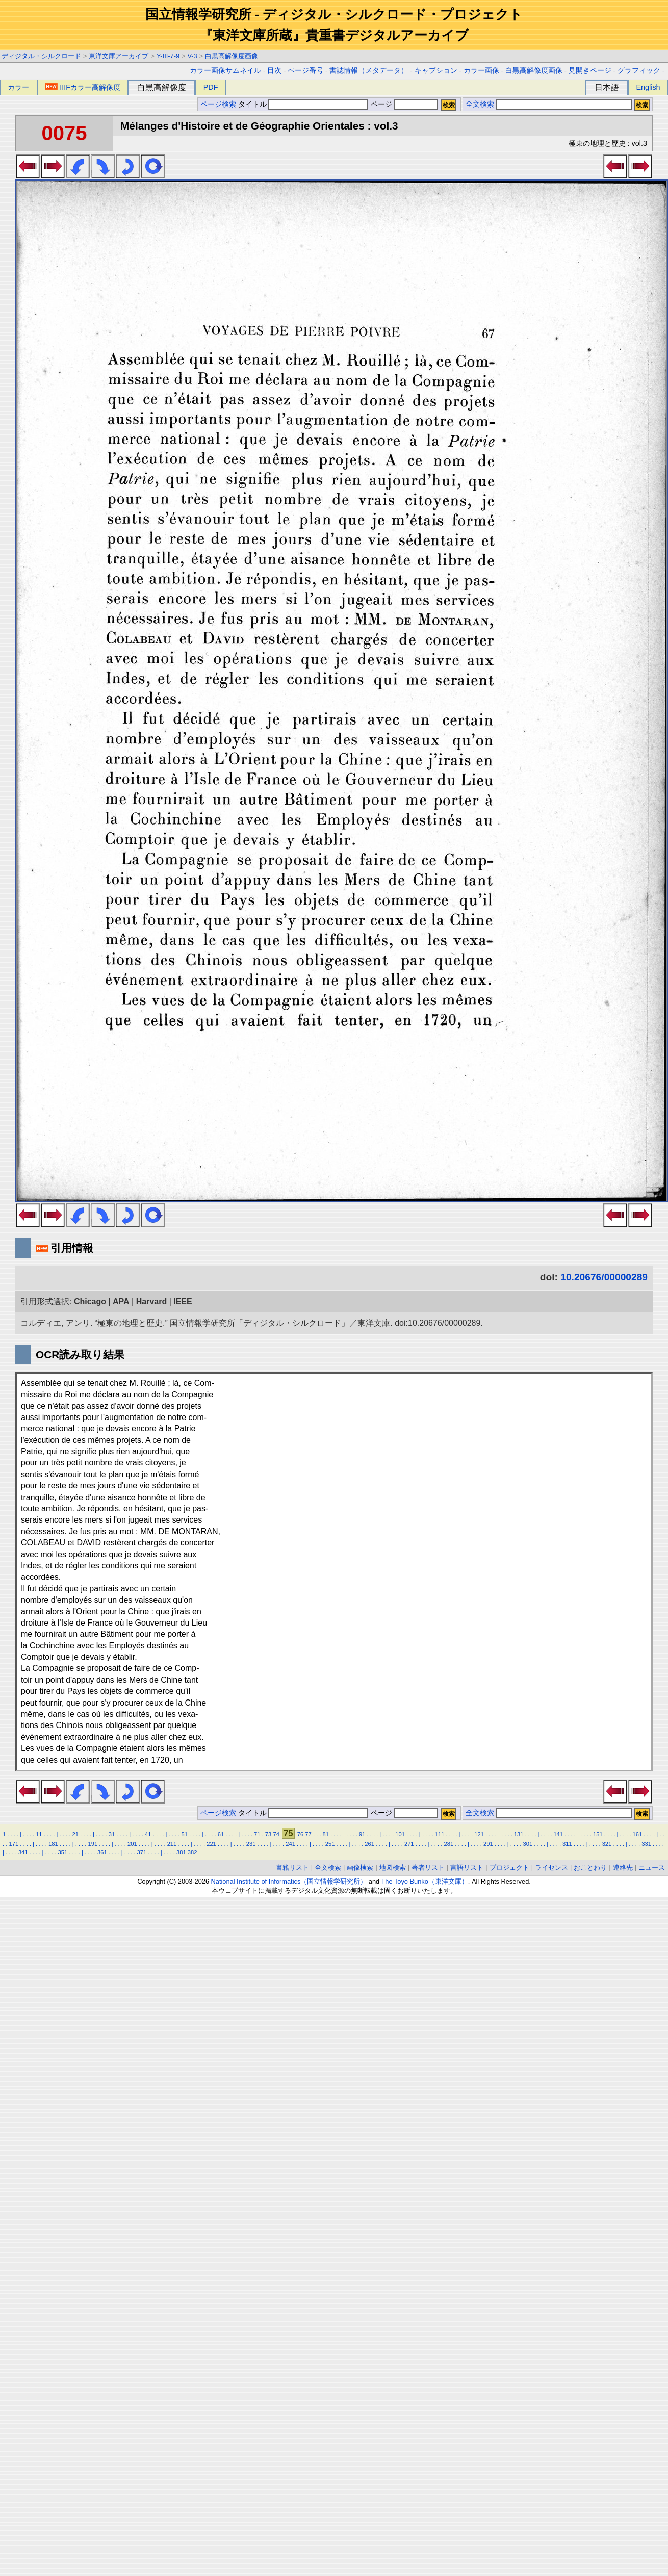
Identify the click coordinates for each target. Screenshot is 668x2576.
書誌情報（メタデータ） (368, 70)
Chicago (90, 1301)
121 (479, 1834)
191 (93, 1844)
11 (39, 1834)
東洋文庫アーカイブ (118, 56)
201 (132, 1844)
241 (290, 1844)
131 (519, 1834)
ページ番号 (305, 70)
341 (23, 1852)
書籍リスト (292, 1867)
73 (268, 1834)
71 (257, 1834)
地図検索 (392, 1867)
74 (276, 1834)
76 (300, 1834)
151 (598, 1834)
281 (448, 1844)
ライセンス (551, 1867)
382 (192, 1852)
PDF (210, 87)
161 (637, 1834)
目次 (274, 70)
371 (142, 1852)
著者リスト (428, 1867)
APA (121, 1301)
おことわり (590, 1867)
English (648, 87)
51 (184, 1834)
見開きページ (590, 70)
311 (567, 1844)
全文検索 (480, 104)
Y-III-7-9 (168, 56)
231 (251, 1844)
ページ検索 (218, 104)
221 (211, 1844)
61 (221, 1834)
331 (646, 1844)
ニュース (651, 1867)
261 (369, 1844)
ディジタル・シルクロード (41, 56)
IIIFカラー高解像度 (82, 87)
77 (308, 1834)
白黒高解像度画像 (231, 56)
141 (558, 1834)
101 (400, 1834)
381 (181, 1852)
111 (440, 1834)
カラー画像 (481, 70)
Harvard (151, 1301)
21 (75, 1834)
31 (112, 1834)
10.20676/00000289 (604, 1277)
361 (102, 1852)
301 (528, 1844)
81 (326, 1834)
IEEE (182, 1301)
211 (172, 1844)
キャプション (436, 70)
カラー (18, 87)
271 (409, 1844)
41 (148, 1834)
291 (488, 1844)
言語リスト (466, 1867)
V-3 (192, 56)
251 (330, 1844)
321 (607, 1844)
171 (13, 1844)
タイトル (303, 104)
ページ (403, 104)
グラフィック (639, 70)
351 (62, 1852)
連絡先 (623, 1867)
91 (362, 1834)
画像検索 (360, 1867)
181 (53, 1844)
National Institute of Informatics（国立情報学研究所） (289, 1881)
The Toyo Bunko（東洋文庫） (424, 1881)
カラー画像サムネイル (225, 70)
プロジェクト (509, 1867)
